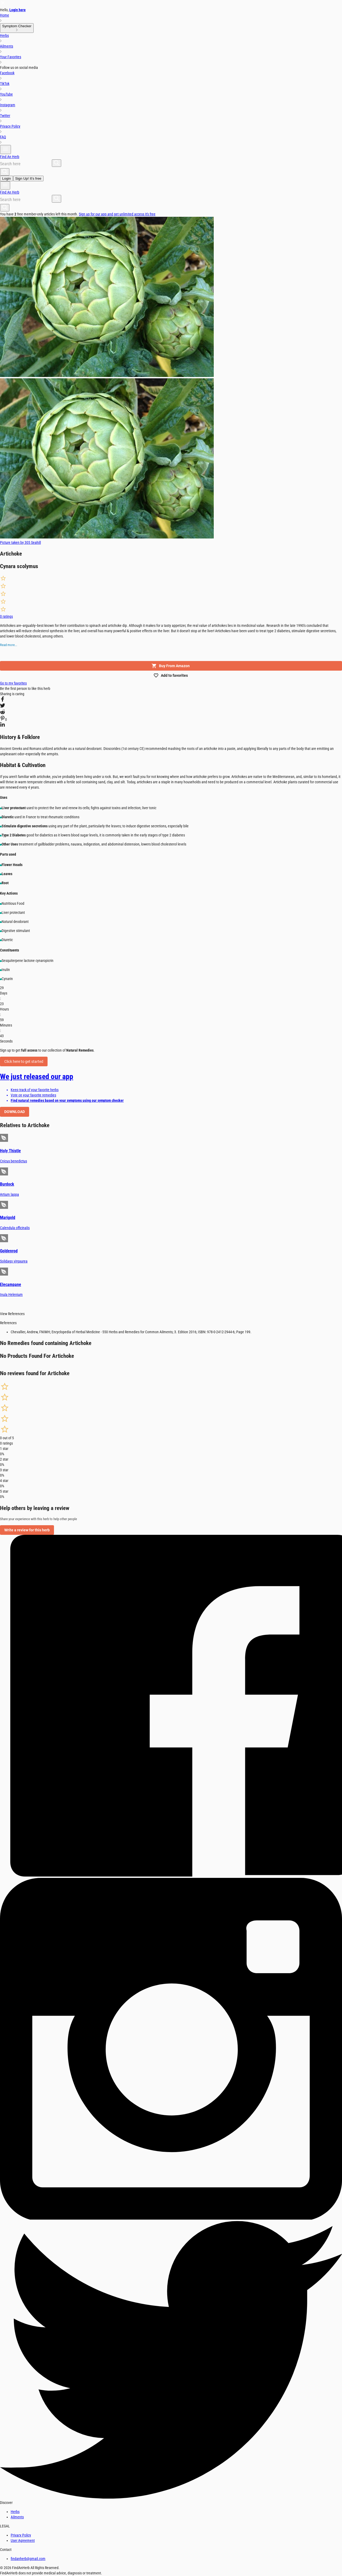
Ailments (17, 2517)
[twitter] (2, 706)
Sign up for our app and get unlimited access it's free (117, 214)
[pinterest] (2, 719)
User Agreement (23, 2540)
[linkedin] (2, 725)
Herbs (15, 2512)
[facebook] (2, 700)
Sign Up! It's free (28, 178)
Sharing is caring (12, 694)
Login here (17, 10)
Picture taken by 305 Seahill (20, 542)
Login (6, 178)
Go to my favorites (13, 683)
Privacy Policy (21, 2535)
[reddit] (2, 712)
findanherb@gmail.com (28, 2559)
